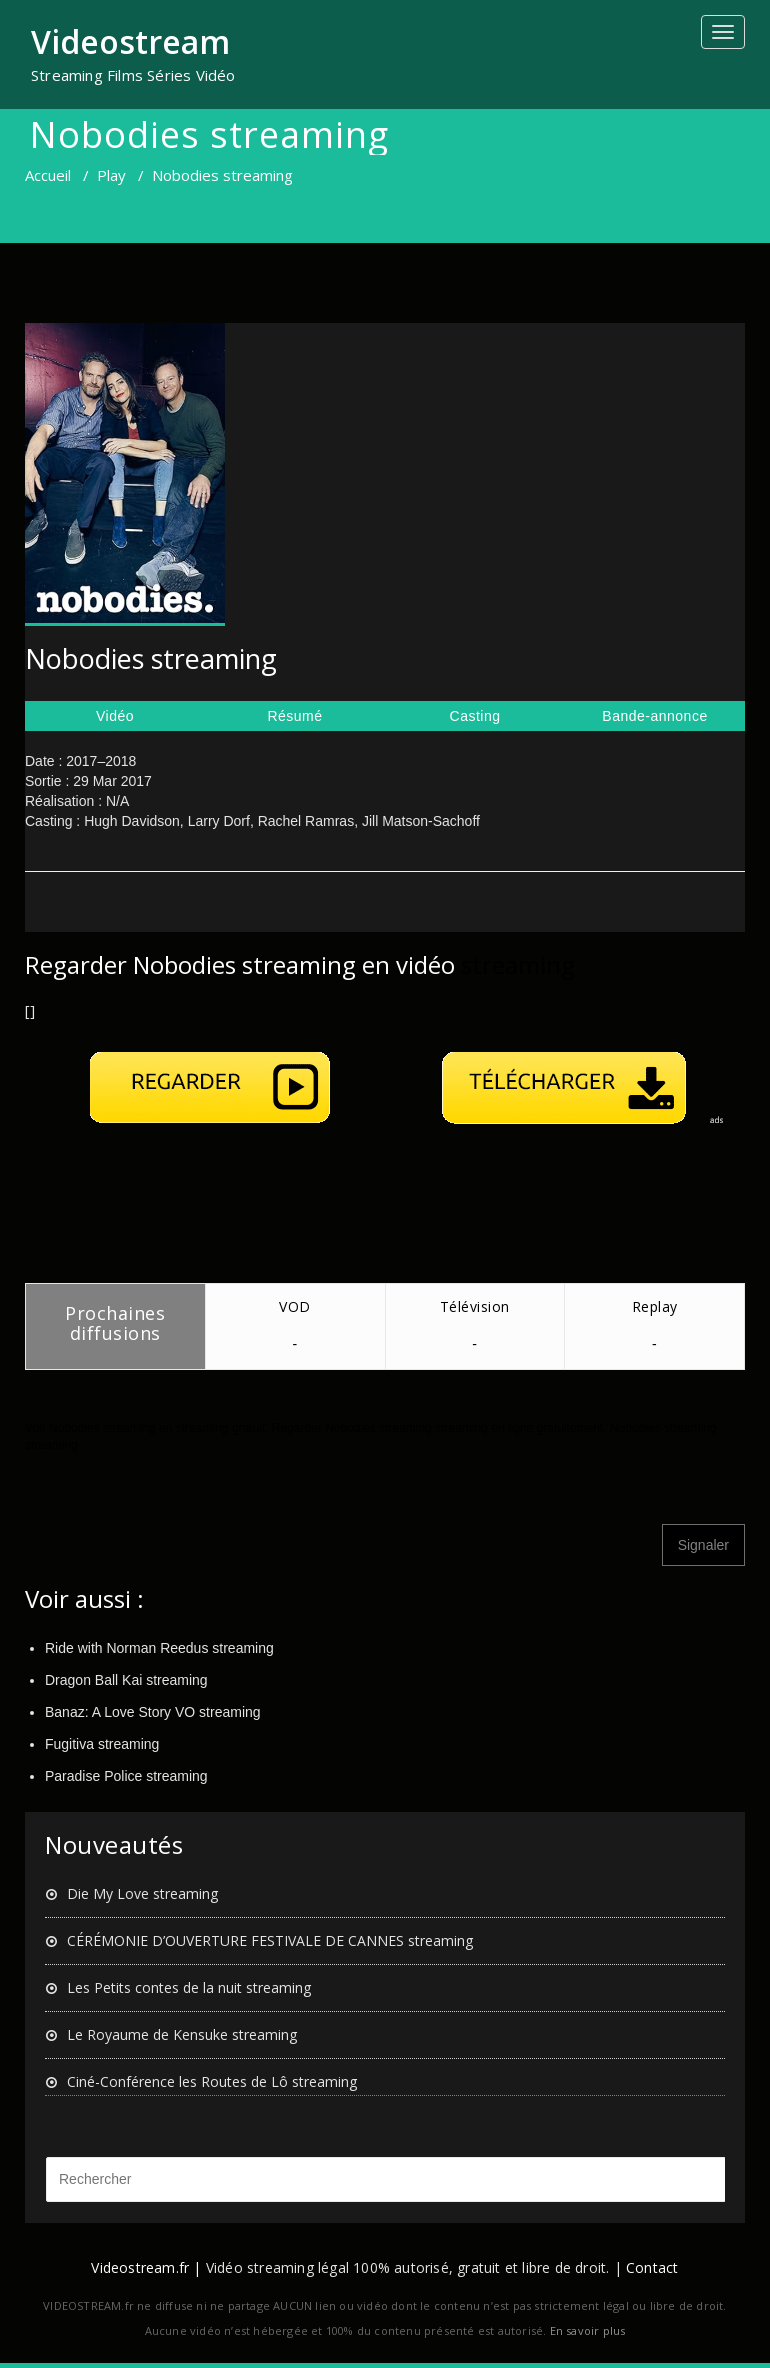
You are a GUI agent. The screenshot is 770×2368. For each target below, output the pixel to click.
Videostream (130, 41)
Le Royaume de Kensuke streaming (182, 2034)
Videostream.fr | (146, 2267)
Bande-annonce (654, 716)
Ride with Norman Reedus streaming (159, 1648)
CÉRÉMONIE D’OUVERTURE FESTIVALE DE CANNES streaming (270, 1940)
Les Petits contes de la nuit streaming (189, 1987)
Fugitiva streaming (102, 1744)
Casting (475, 716)
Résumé (294, 716)
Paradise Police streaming (126, 1776)
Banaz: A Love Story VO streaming (153, 1712)
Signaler (703, 1545)
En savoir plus (588, 2330)
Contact (652, 2267)
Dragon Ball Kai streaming (126, 1680)
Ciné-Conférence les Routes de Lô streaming (212, 2081)
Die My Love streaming (142, 1893)
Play (111, 175)
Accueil (48, 175)
